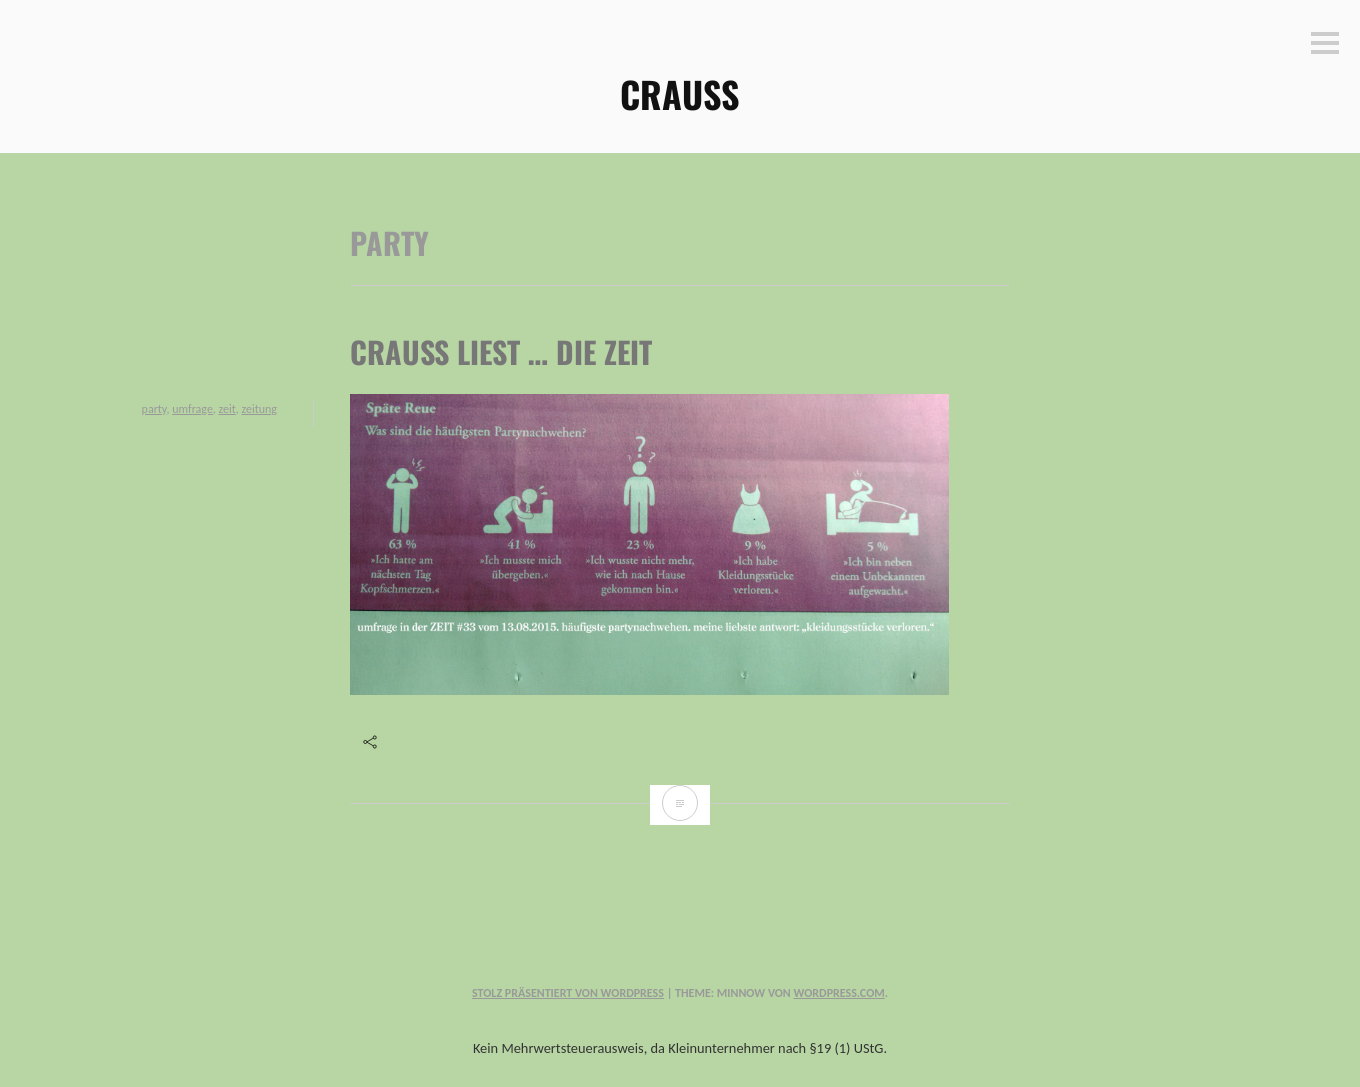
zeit (227, 409)
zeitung (259, 409)
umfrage (192, 409)
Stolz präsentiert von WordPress (568, 993)
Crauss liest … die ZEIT (501, 351)
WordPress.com (838, 993)
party (154, 409)
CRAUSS (680, 93)
